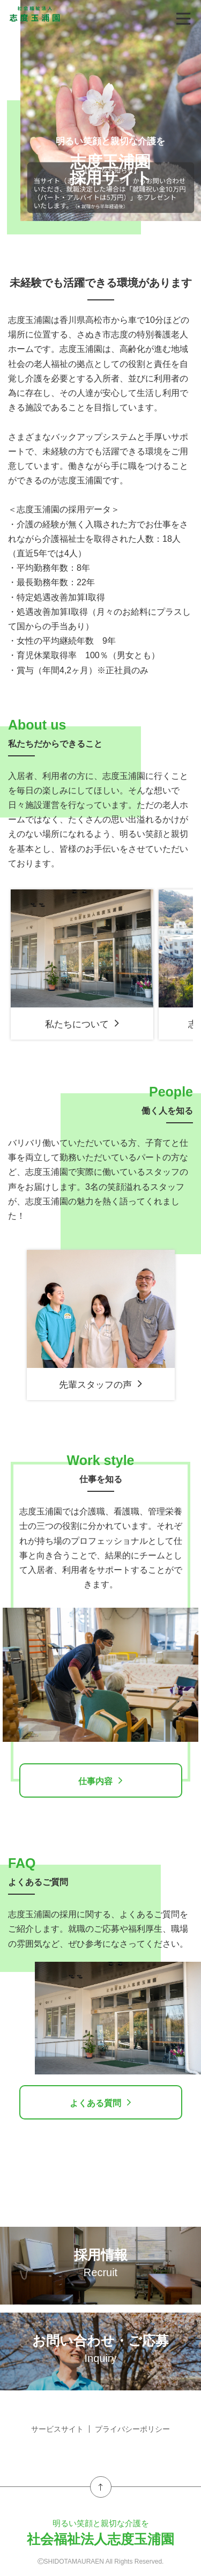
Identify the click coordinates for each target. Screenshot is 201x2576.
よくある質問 (100, 2102)
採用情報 (100, 2262)
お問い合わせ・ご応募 (100, 2348)
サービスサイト (57, 2429)
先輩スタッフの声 (101, 1384)
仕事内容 (100, 1780)
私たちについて (82, 1023)
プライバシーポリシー (132, 2429)
